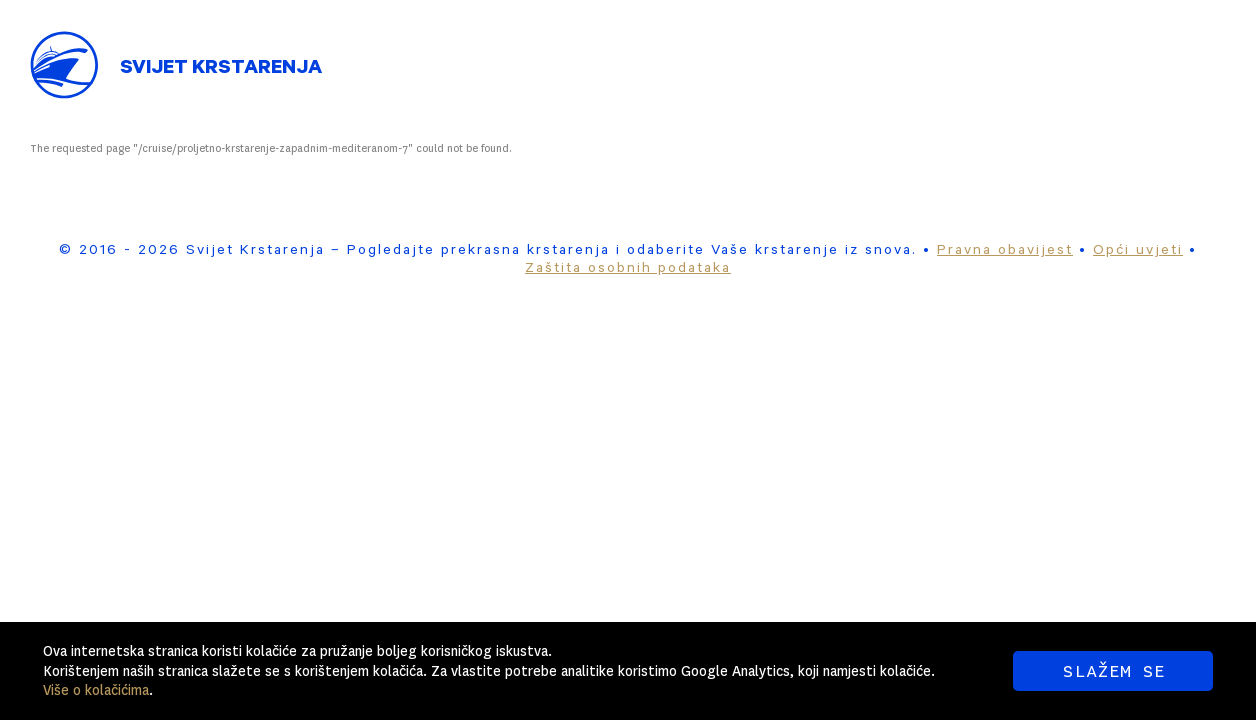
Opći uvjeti (1138, 252)
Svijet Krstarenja (221, 70)
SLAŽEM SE (1113, 671)
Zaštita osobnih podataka (628, 270)
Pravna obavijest (1005, 252)
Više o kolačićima (96, 690)
